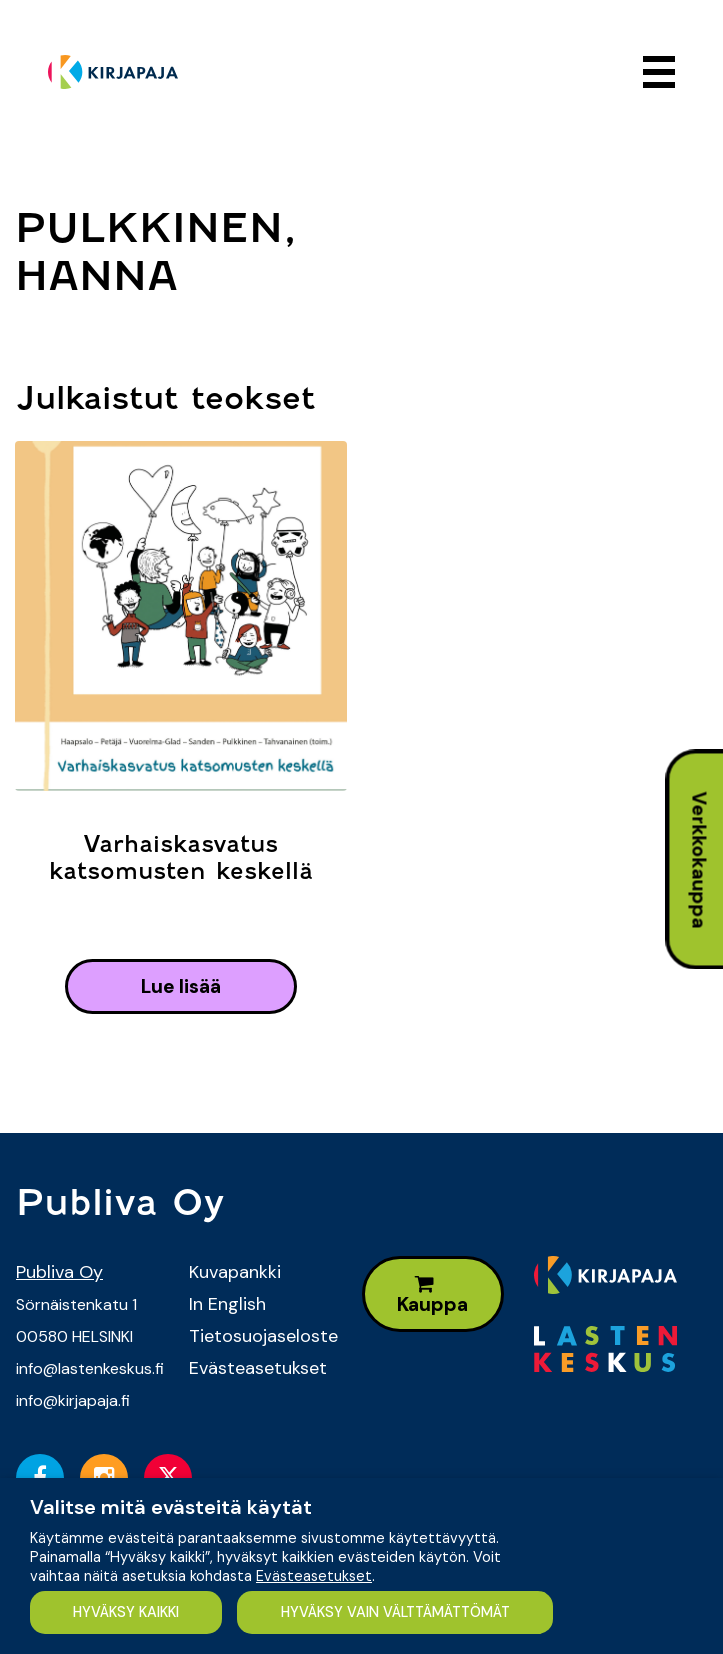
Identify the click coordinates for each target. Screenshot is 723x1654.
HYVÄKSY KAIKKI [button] (126, 1612)
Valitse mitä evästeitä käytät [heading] (171, 1507)
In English (227, 1304)
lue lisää (181, 986)
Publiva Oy (59, 1272)
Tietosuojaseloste (260, 1336)
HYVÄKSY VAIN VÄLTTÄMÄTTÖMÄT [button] (395, 1612)
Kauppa (432, 1295)
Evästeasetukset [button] (314, 1576)
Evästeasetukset (258, 1368)
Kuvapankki (235, 1272)
